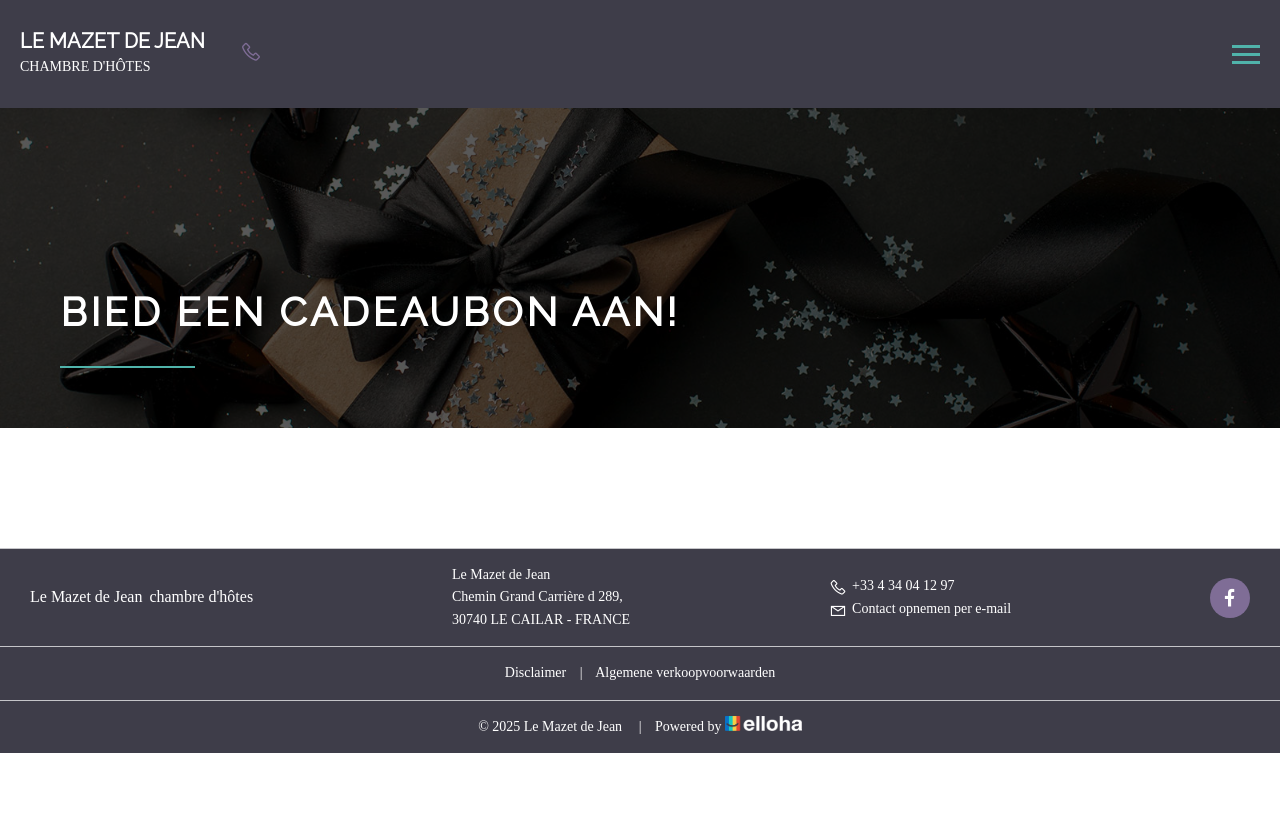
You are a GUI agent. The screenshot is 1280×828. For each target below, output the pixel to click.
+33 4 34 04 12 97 (891, 585)
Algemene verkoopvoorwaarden (685, 672)
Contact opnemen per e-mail (920, 608)
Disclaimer (535, 672)
